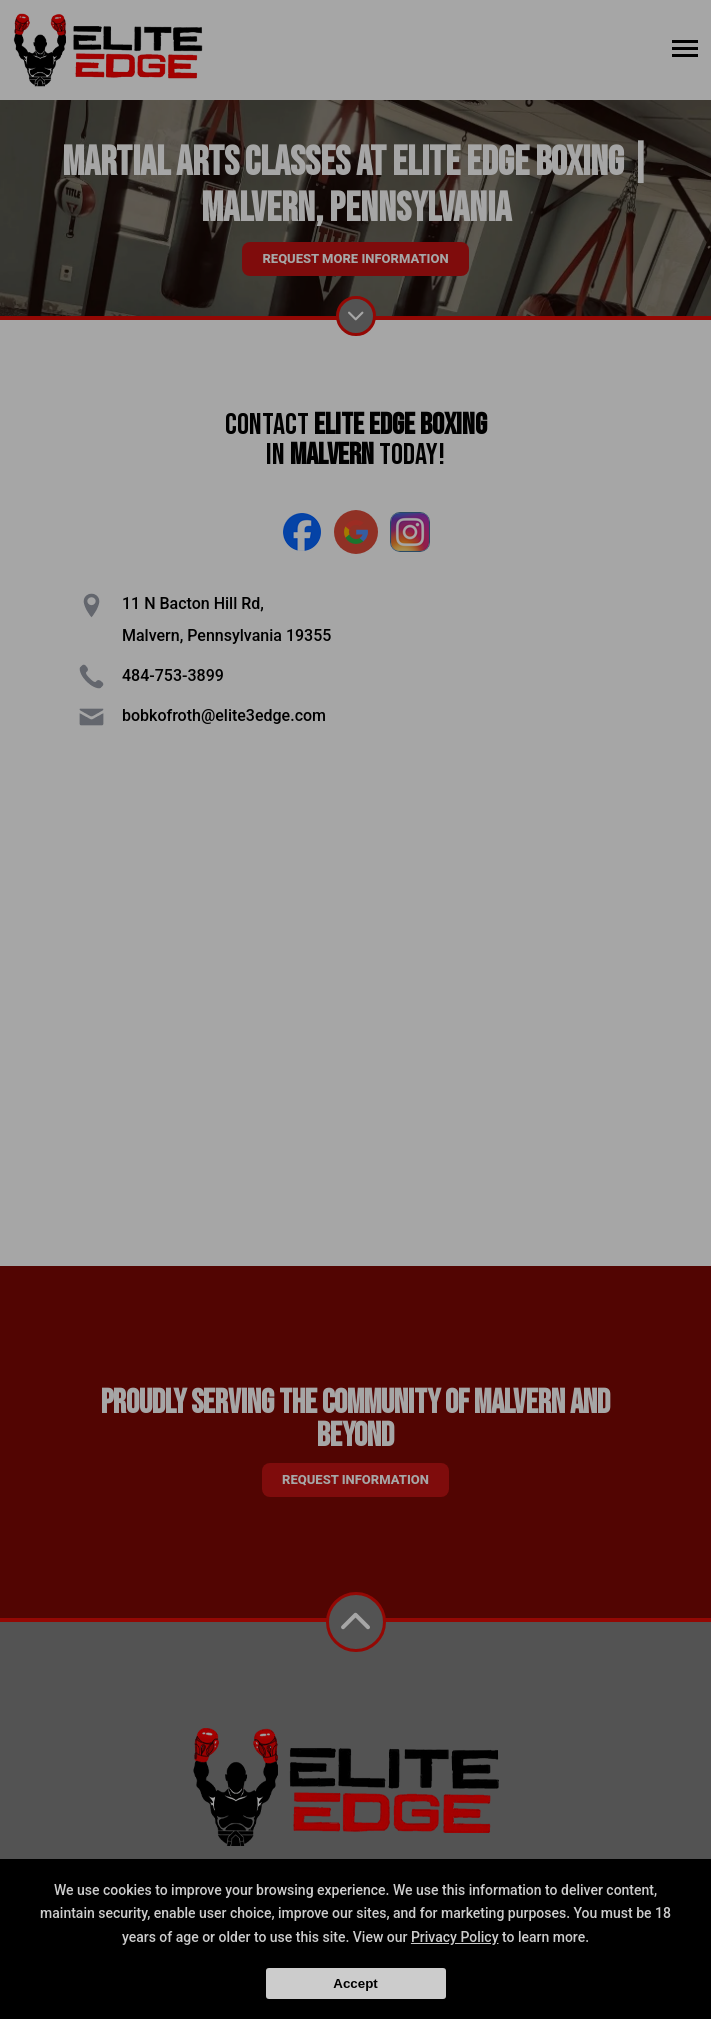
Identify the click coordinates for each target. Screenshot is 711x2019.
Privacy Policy (455, 1937)
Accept (355, 1983)
